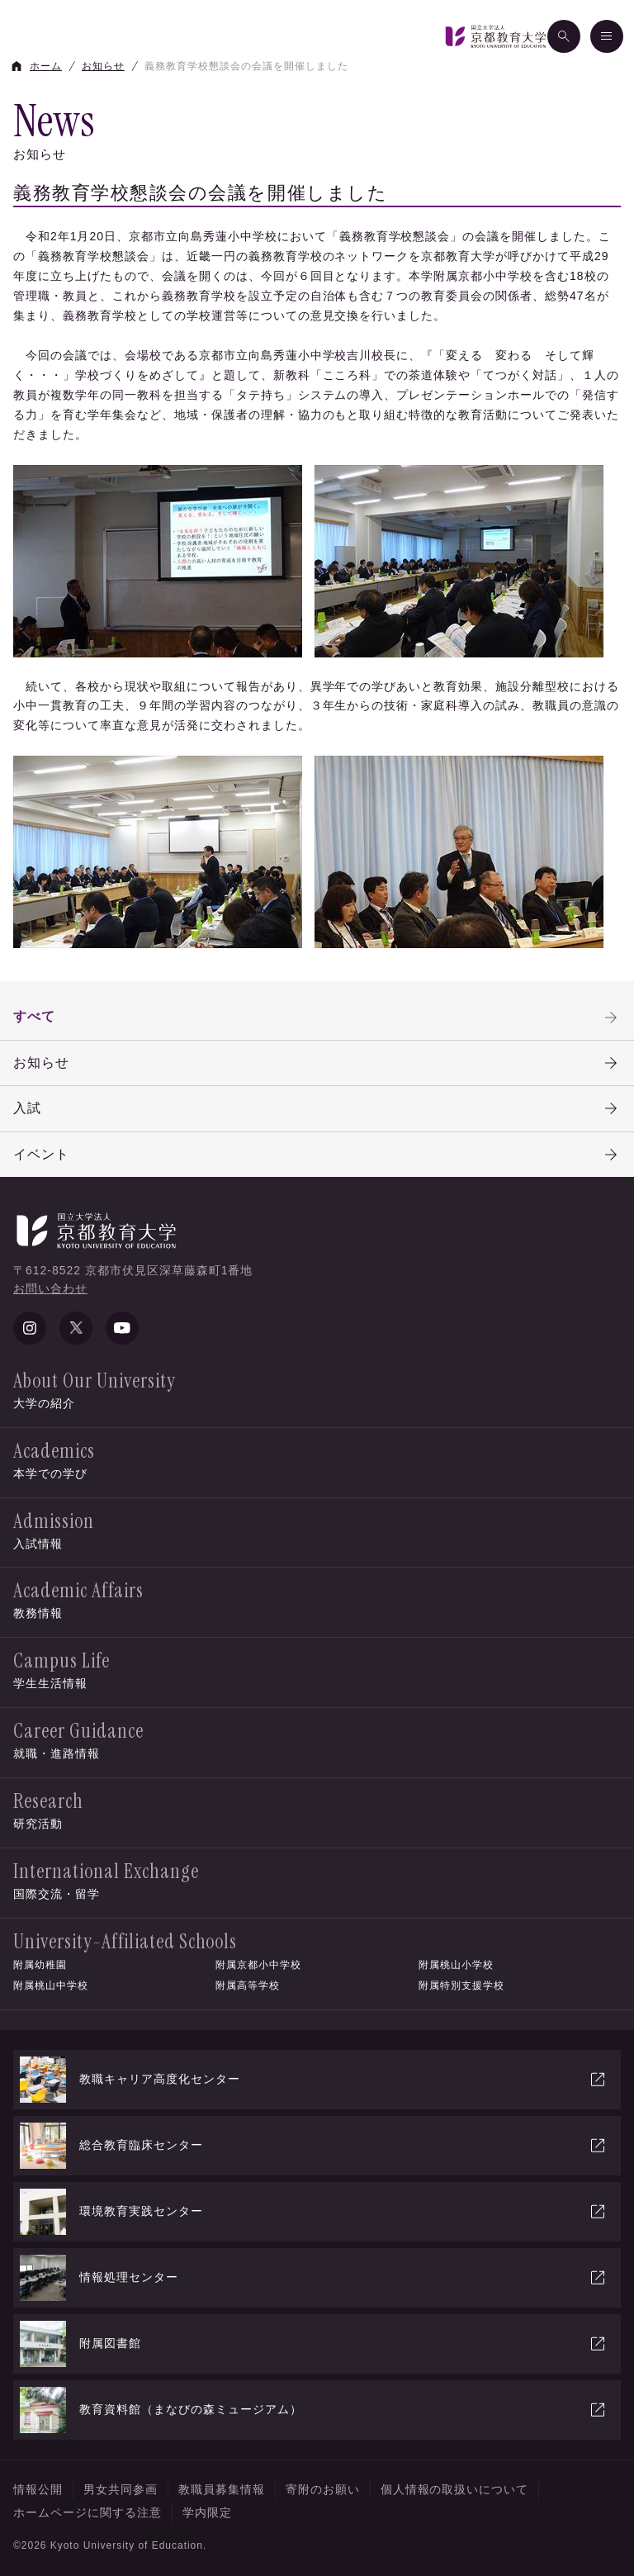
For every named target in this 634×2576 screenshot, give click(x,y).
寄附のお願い (323, 2489)
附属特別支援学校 (461, 1985)
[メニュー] (606, 36)
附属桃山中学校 (50, 1985)
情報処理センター (314, 2278)
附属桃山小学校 (456, 1965)
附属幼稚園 (40, 1965)
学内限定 (207, 2512)
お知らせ (317, 1063)
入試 (317, 1108)
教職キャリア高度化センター (314, 2080)
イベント (317, 1155)
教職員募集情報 (221, 2489)
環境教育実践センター (314, 2212)
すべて (317, 1017)
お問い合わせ (50, 1288)
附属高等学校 (247, 1985)
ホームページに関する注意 (87, 2512)
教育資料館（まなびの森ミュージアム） (314, 2410)
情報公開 (38, 2489)
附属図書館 (314, 2344)
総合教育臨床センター (314, 2146)
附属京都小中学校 (258, 1965)
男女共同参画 (120, 2489)
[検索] (563, 36)
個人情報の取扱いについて (455, 2489)
